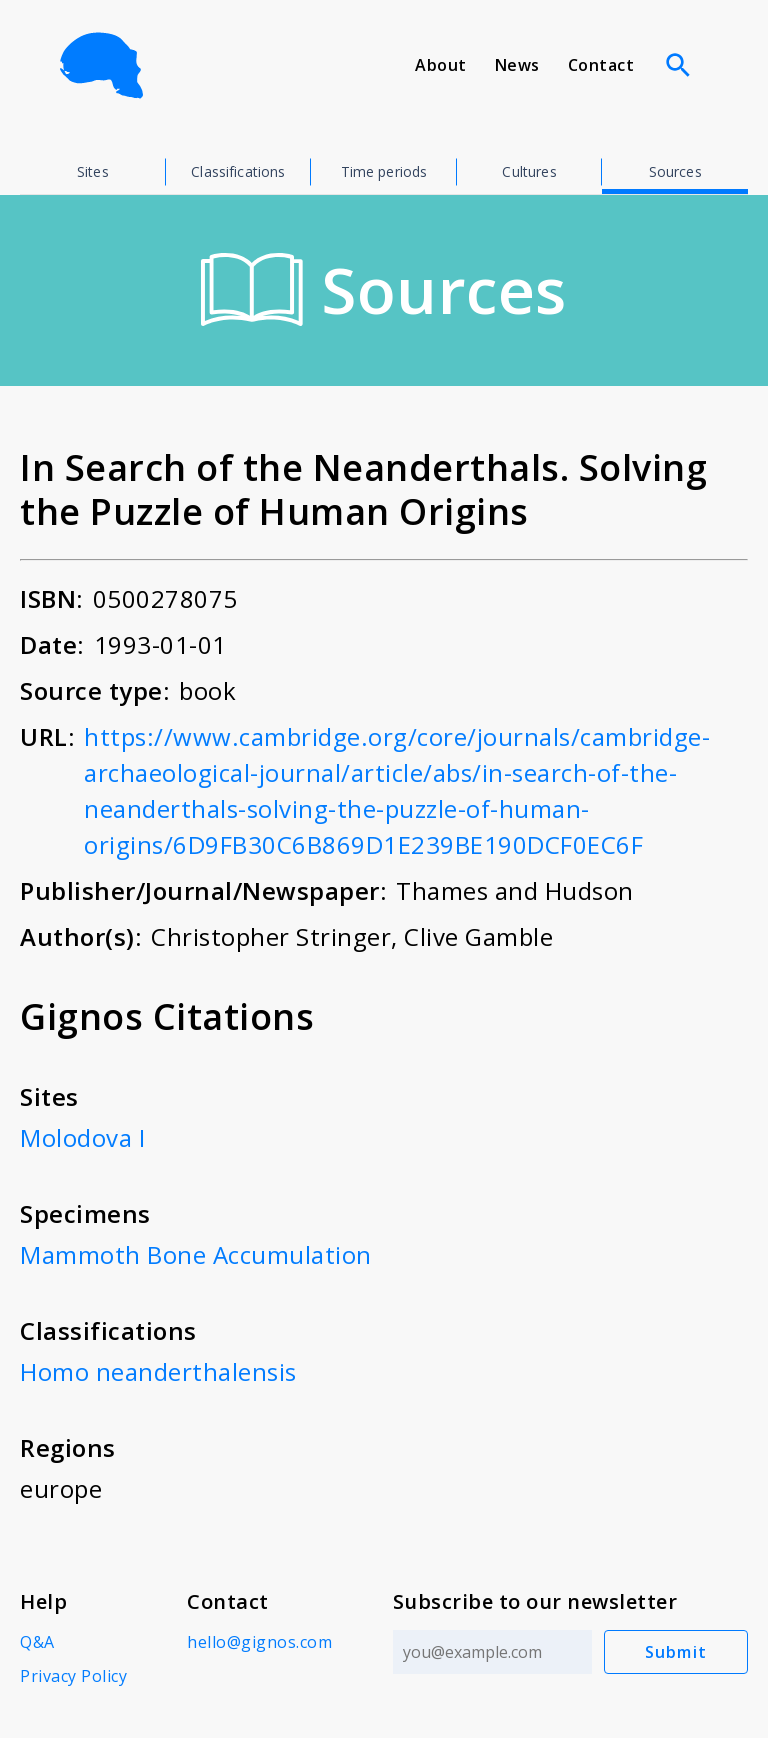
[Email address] (492, 1652)
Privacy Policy (73, 1676)
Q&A (37, 1642)
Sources (675, 171)
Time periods (384, 171)
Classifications (238, 171)
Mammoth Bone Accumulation (196, 1254)
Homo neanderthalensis (158, 1371)
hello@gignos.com (259, 1642)
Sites (93, 171)
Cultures (529, 171)
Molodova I (82, 1137)
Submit (676, 1652)
